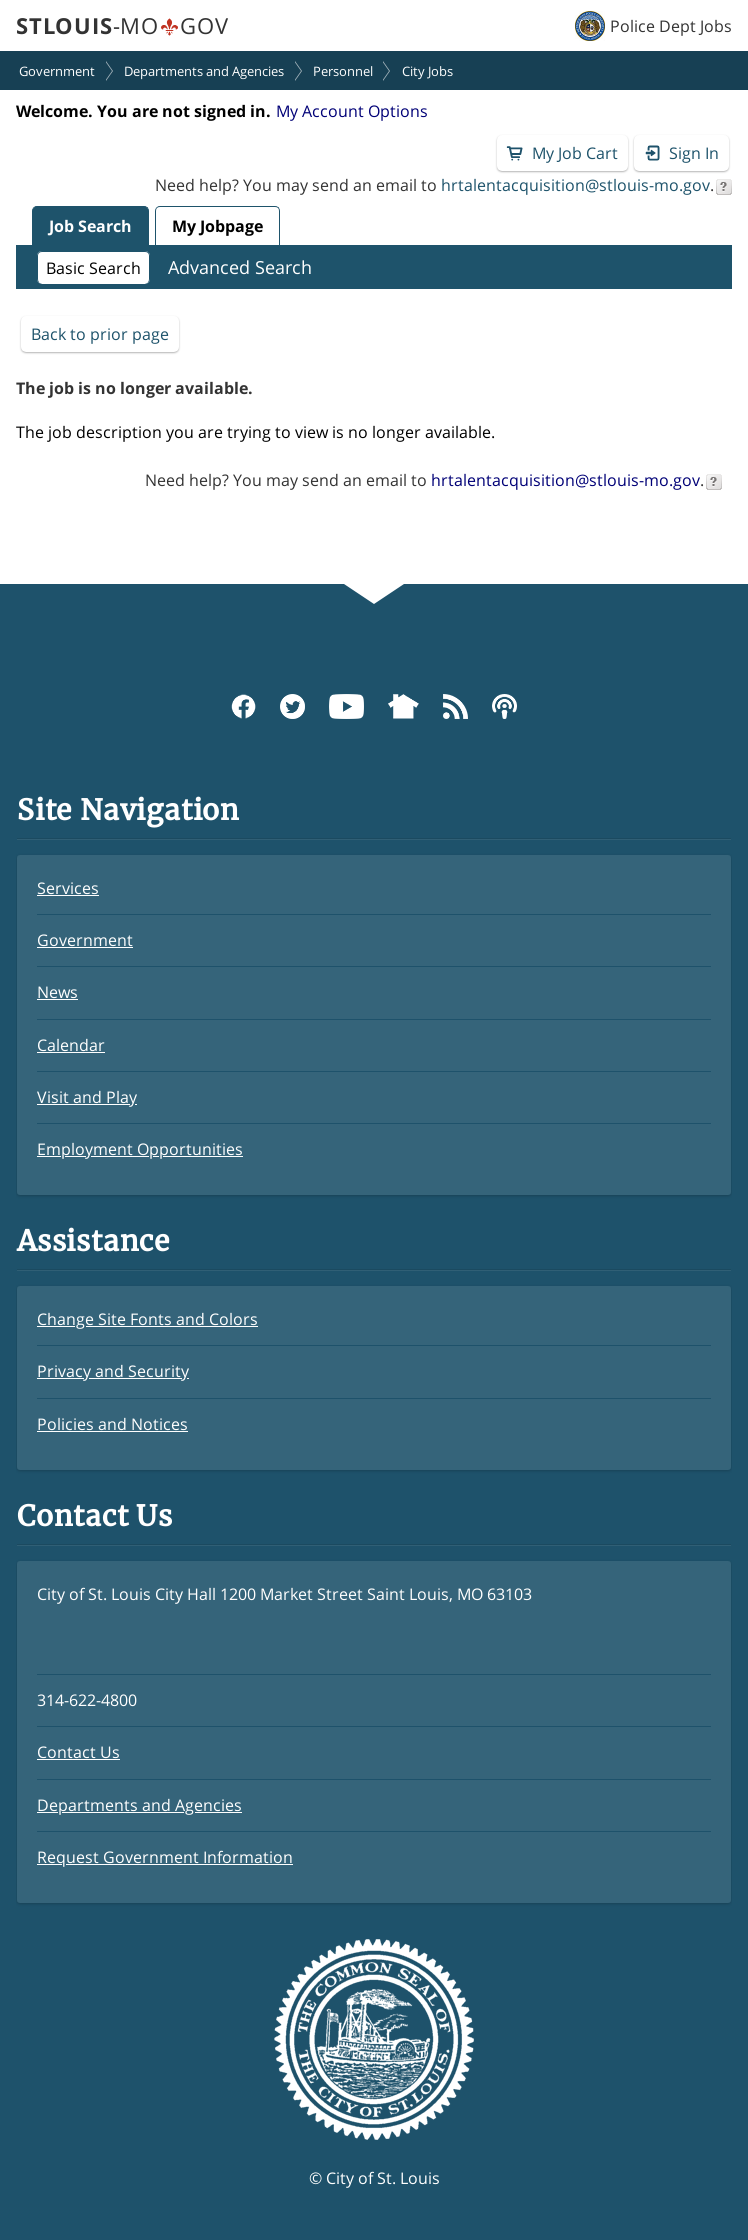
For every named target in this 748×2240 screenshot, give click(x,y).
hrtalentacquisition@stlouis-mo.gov (575, 185)
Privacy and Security (113, 1371)
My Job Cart (575, 153)
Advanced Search (240, 267)
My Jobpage (217, 226)
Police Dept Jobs (671, 26)
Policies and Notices (112, 1424)
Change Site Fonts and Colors (147, 1319)
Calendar (71, 1045)
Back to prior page (100, 334)
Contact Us (78, 1752)
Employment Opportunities (140, 1149)
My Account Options (352, 111)
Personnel (343, 71)
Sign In (694, 153)
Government (57, 71)
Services (68, 888)
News (57, 992)
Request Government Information (165, 1857)
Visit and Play (87, 1097)
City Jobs (427, 71)
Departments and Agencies (204, 71)
